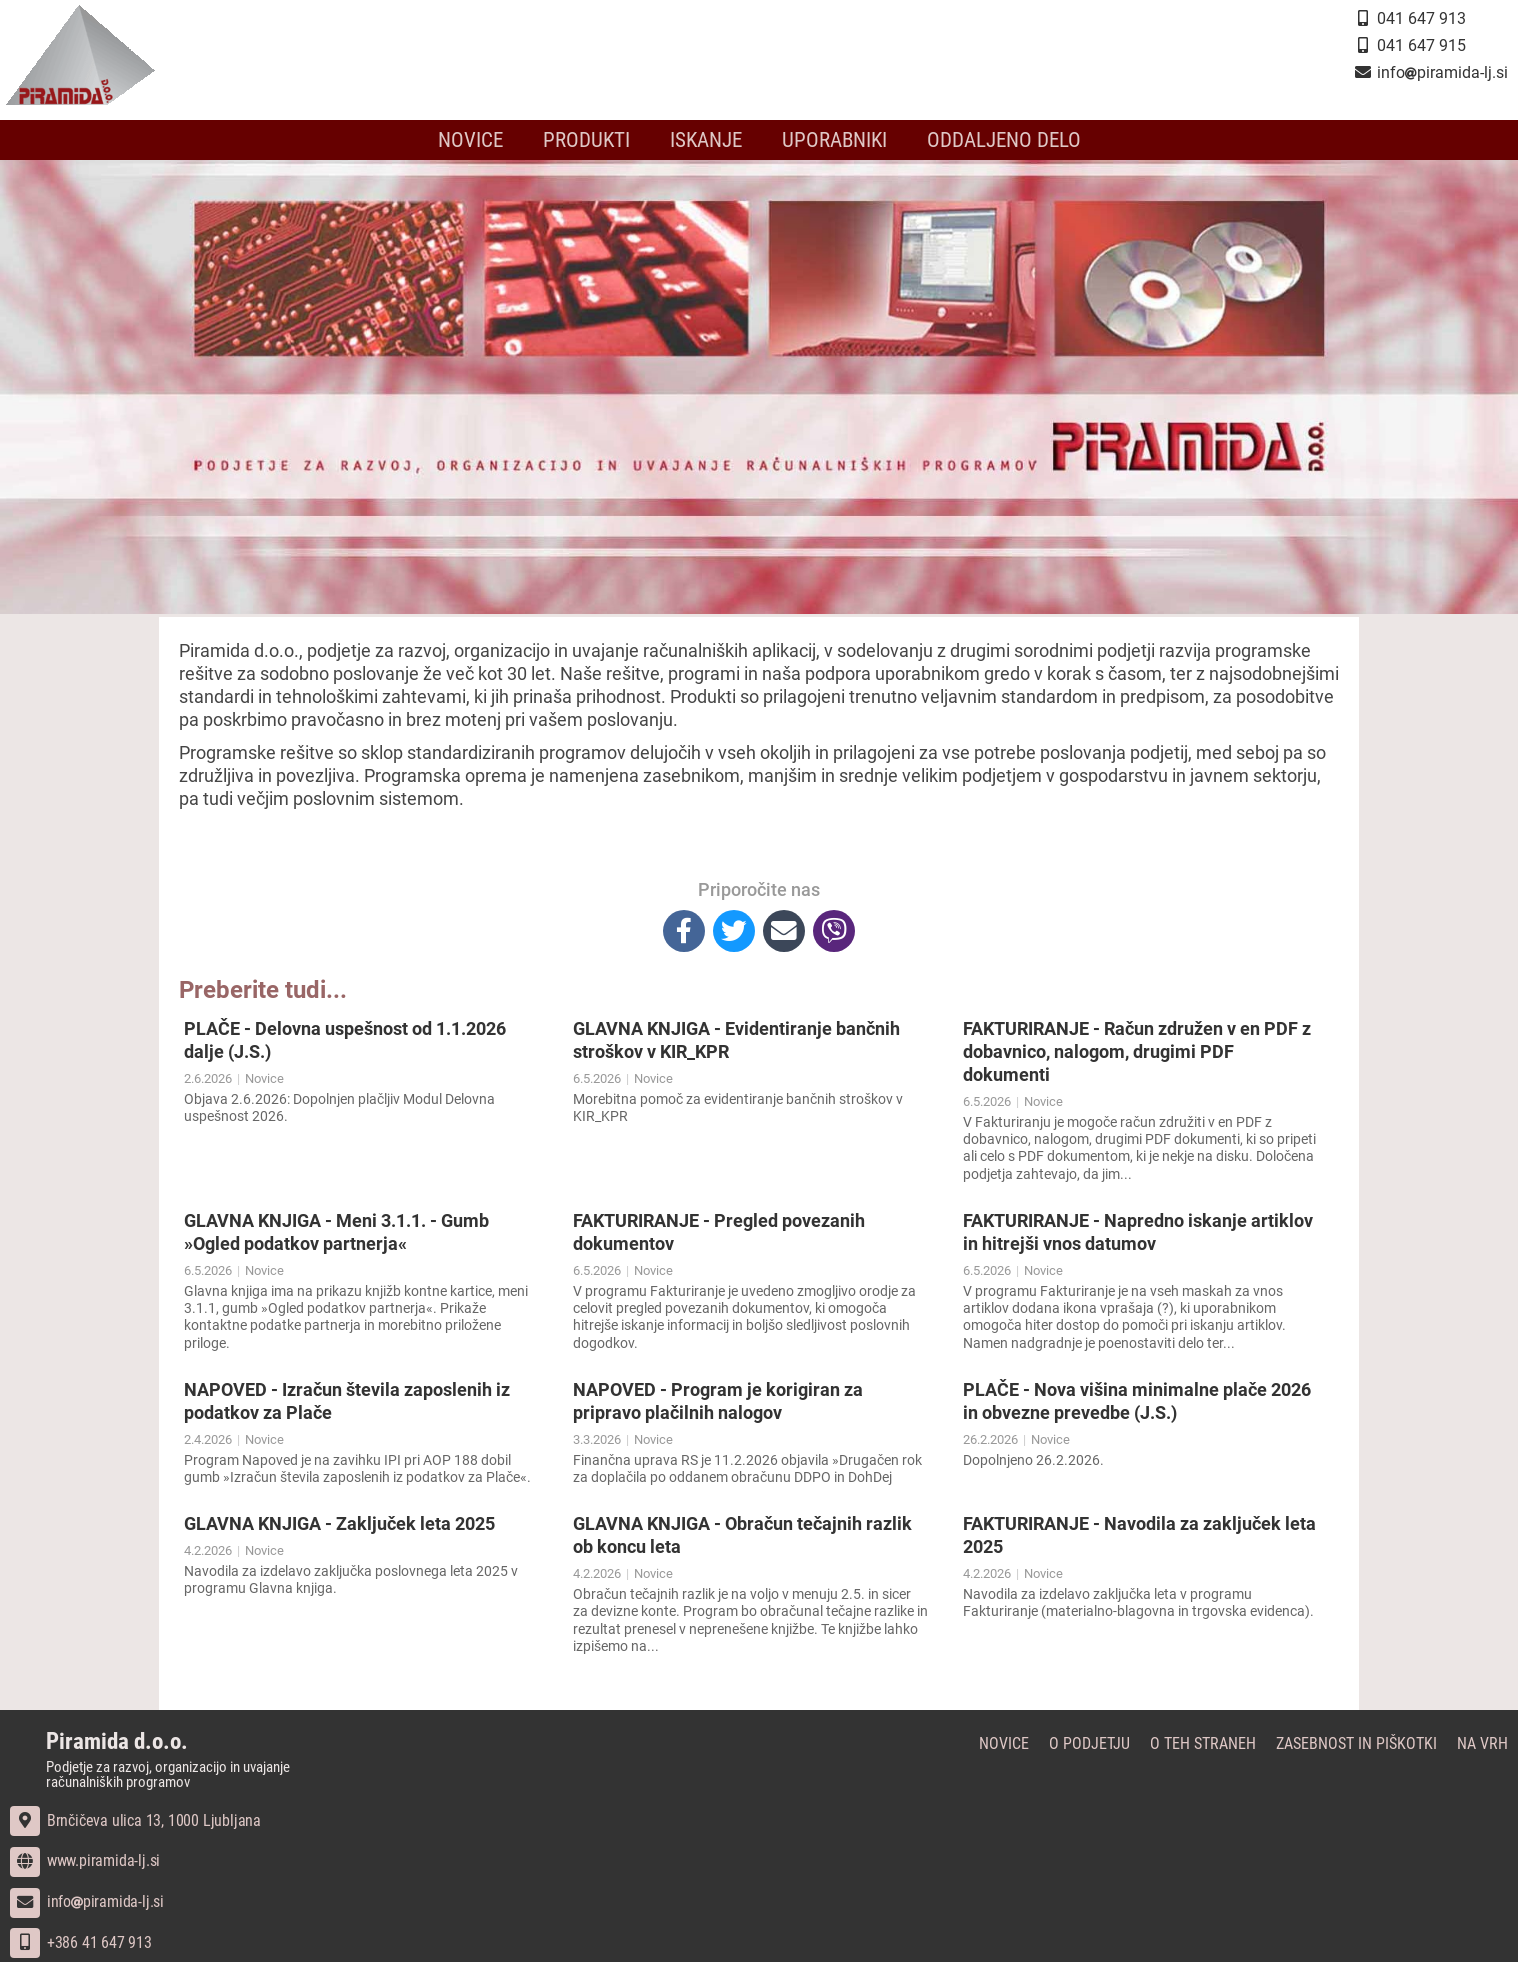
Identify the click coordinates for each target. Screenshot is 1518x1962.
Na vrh (1482, 1743)
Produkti (586, 140)
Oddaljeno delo (1004, 140)
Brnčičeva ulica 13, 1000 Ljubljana (135, 1820)
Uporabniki (834, 140)
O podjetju (1089, 1743)
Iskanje (706, 140)
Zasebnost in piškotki (1356, 1743)
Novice (470, 140)
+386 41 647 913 (81, 1942)
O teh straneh (1203, 1743)
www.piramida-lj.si (85, 1860)
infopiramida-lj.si (87, 1901)
